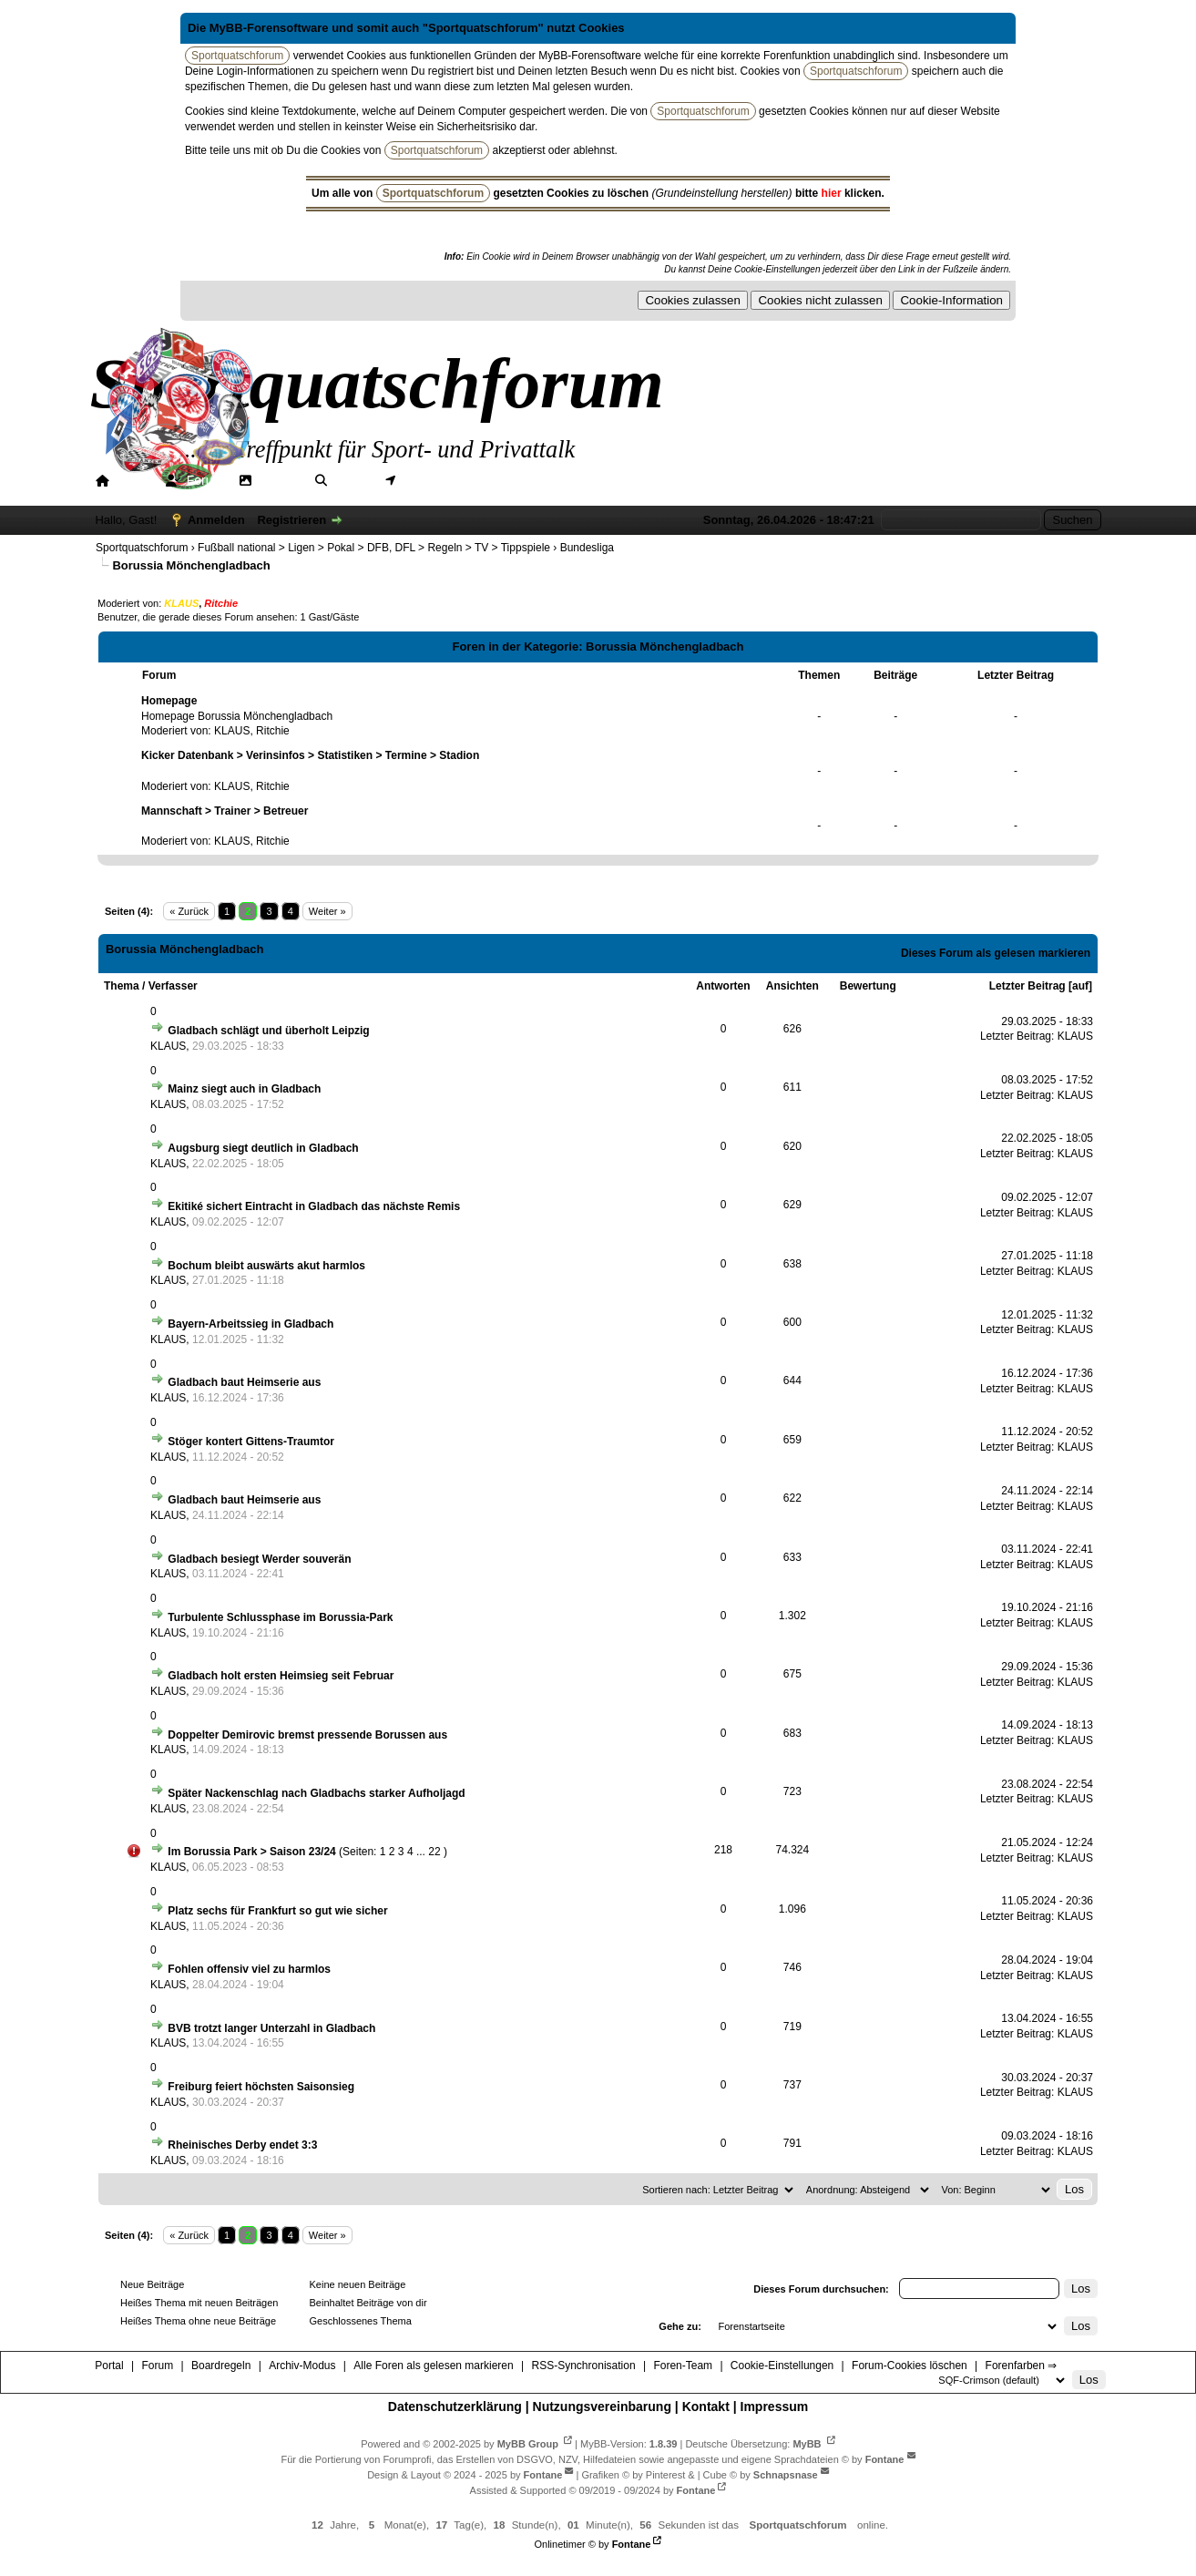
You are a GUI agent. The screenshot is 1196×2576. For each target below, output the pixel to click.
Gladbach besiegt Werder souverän (259, 1559)
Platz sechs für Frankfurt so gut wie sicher (277, 1910)
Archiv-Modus (302, 2365)
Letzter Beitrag (1027, 986)
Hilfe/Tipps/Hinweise (568, 480)
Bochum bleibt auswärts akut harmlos (266, 1265)
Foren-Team (682, 2365)
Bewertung (868, 986)
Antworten (723, 986)
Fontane (885, 2459)
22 (434, 1851)
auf (1080, 986)
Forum (205, 480)
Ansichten (792, 986)
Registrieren (291, 520)
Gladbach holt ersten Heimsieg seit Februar (281, 1675)
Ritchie (273, 730)
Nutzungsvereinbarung (602, 2406)
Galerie (278, 480)
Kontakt (706, 2406)
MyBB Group (527, 2443)
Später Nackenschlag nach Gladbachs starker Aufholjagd (316, 1793)
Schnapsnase (785, 2474)
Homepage (169, 700)
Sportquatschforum (142, 547)
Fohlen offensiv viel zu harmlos (249, 1969)
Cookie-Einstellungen (782, 2365)
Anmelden (216, 520)
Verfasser (173, 986)
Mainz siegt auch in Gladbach (244, 1089)
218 (723, 1849)
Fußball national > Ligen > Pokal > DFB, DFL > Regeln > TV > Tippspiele (374, 547)
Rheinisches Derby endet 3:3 (242, 2145)
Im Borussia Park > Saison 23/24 (251, 1851)
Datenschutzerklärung (455, 2406)
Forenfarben (695, 480)
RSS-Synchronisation (584, 2365)
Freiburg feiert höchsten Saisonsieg (261, 2086)
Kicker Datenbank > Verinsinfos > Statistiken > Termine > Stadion (310, 755)
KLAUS (232, 730)
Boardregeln (220, 2365)
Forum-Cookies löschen (909, 2365)
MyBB (806, 2443)
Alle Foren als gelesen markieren (433, 2365)
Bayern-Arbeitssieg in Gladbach (250, 1324)
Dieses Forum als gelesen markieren (995, 953)
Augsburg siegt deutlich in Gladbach (263, 1148)
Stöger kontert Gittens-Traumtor (251, 1441)
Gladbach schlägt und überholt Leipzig (268, 1030)
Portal (132, 480)
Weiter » (327, 911)
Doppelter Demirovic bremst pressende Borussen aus (307, 1735)
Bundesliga (587, 547)
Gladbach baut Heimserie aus (244, 1382)
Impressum (775, 2406)
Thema (121, 986)
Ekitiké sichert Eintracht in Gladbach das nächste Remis (314, 1206)
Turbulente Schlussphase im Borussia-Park (280, 1617)
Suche (351, 480)
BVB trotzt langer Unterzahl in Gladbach (271, 2028)
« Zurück (189, 911)
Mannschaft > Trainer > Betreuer (224, 811)
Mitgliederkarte (444, 480)
